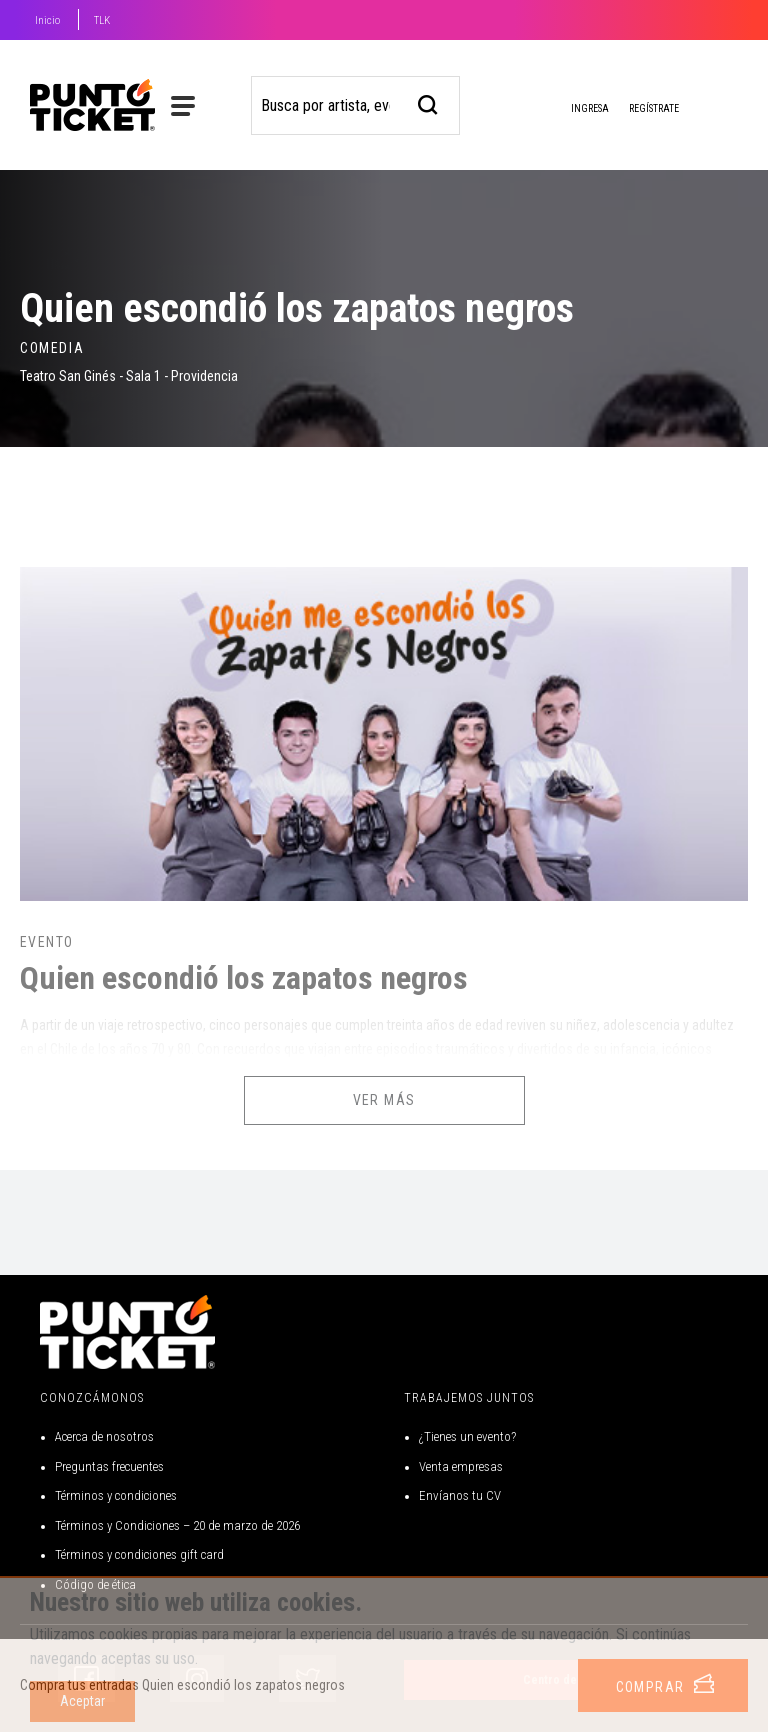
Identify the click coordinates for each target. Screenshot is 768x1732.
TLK (102, 20)
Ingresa (574, 110)
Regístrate (654, 108)
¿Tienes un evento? (467, 1436)
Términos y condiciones (116, 1495)
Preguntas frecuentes (109, 1466)
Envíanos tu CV (460, 1495)
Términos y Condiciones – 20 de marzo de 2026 (177, 1525)
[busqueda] (428, 102)
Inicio (47, 20)
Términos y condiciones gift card (139, 1554)
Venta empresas (461, 1466)
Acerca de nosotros (104, 1436)
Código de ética (95, 1584)
